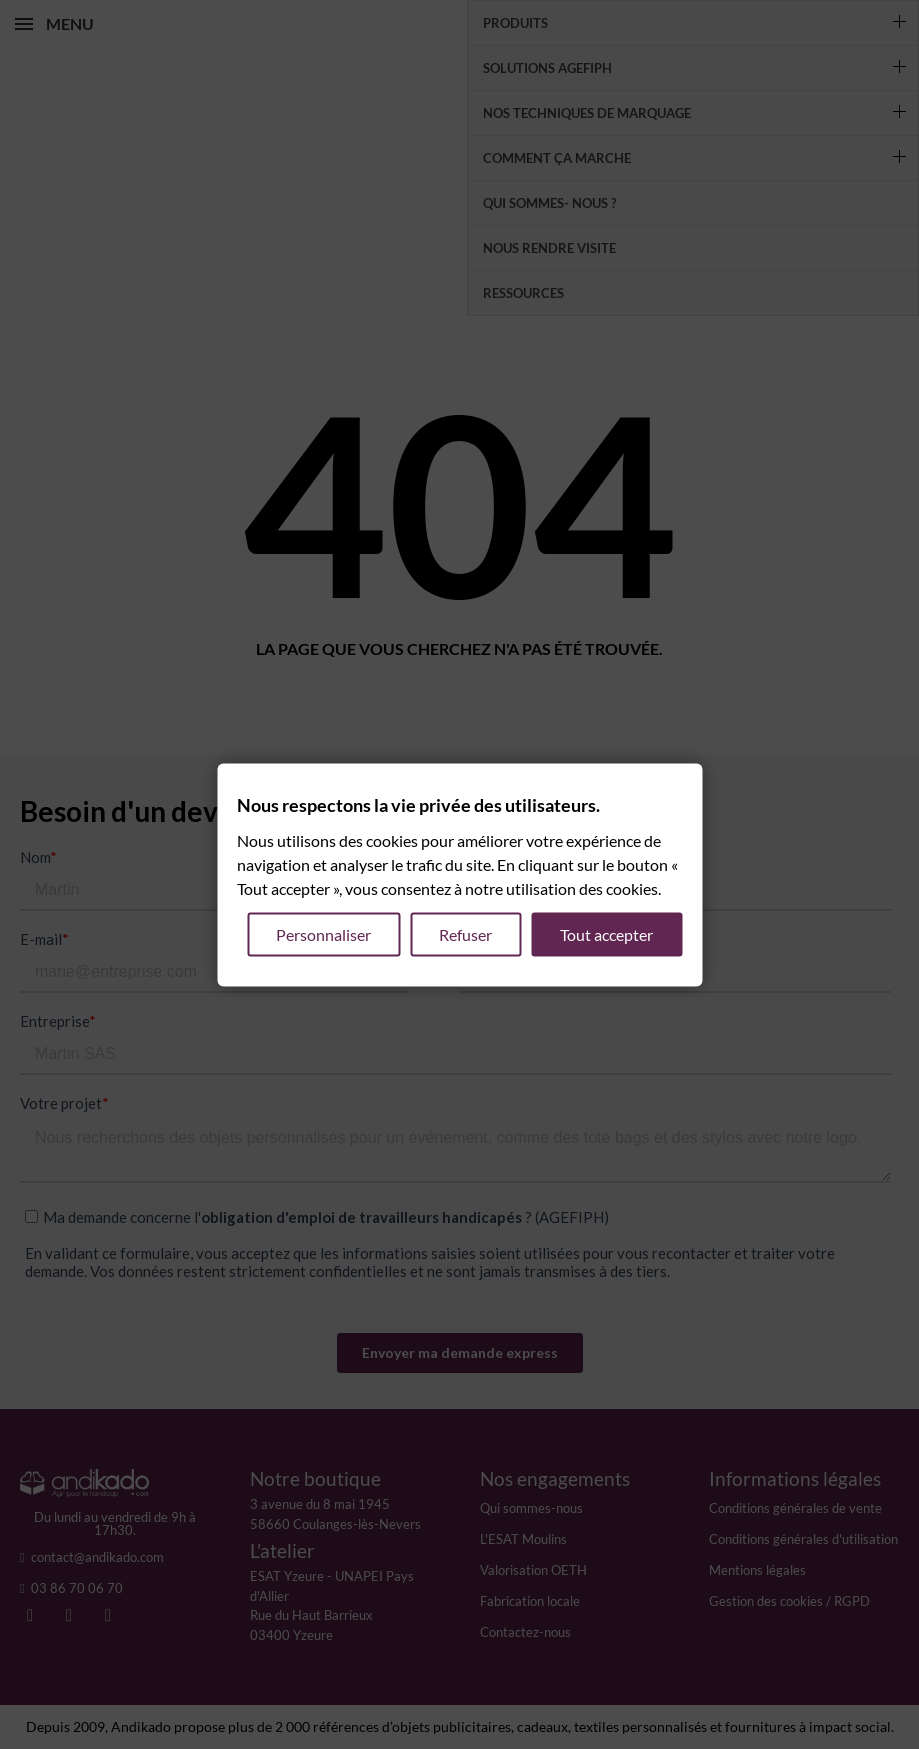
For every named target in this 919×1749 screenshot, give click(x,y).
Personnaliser (323, 933)
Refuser (465, 933)
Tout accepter (606, 933)
